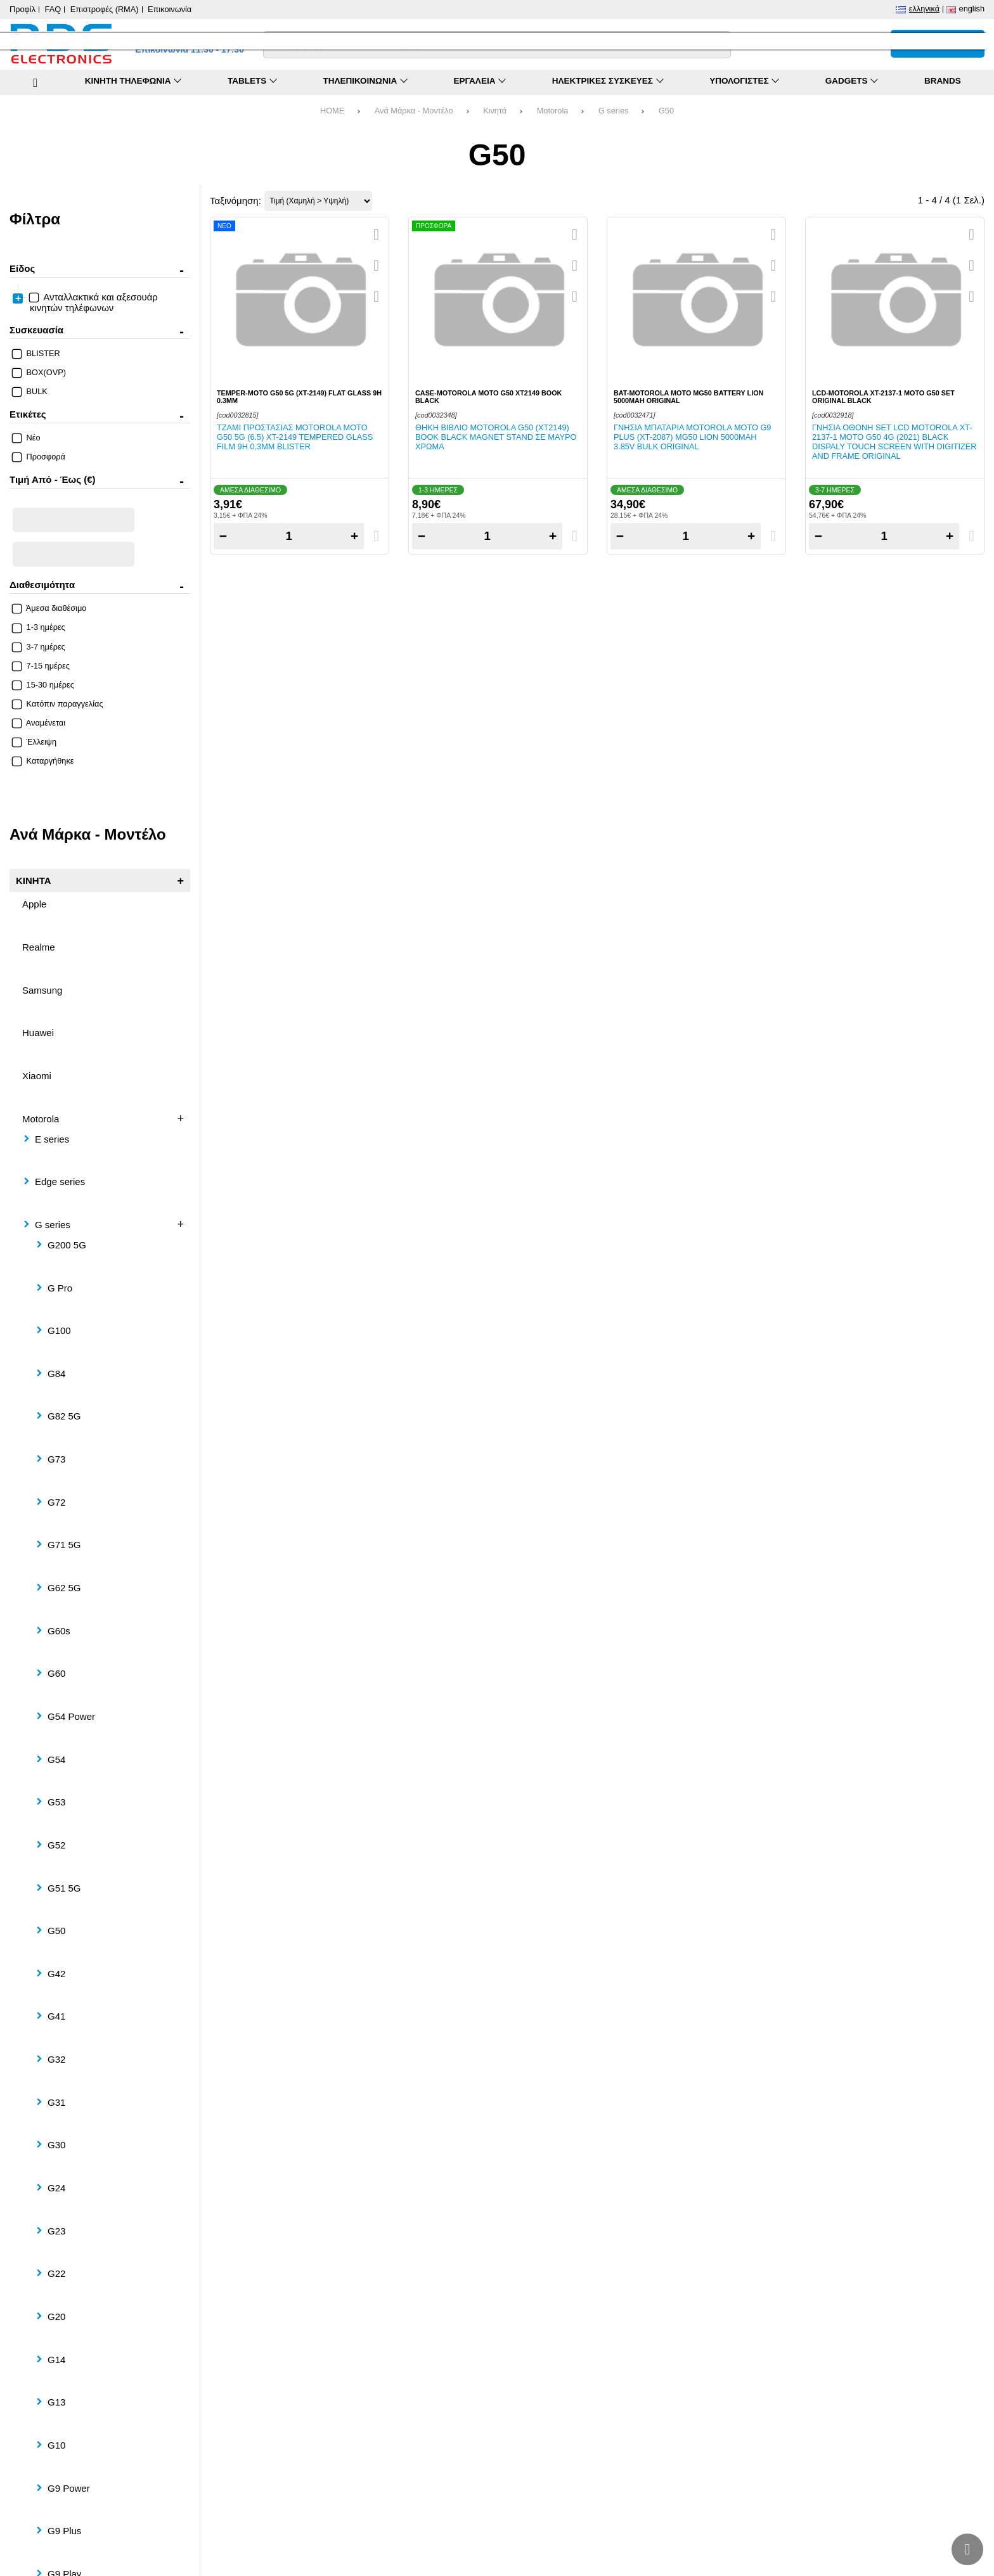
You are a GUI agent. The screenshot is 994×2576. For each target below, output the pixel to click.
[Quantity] (289, 536)
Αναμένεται (39, 722)
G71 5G (64, 1544)
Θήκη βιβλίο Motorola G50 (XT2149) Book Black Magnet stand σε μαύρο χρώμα (495, 437)
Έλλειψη (34, 742)
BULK (30, 391)
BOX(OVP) (39, 372)
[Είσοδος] (872, 43)
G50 (666, 110)
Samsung (42, 990)
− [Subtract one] (223, 536)
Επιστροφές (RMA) (104, 9)
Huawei (38, 1032)
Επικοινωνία (169, 9)
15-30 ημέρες (43, 684)
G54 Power (71, 1716)
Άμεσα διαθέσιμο (49, 608)
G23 (56, 2231)
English (971, 8)
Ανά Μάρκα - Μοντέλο (414, 110)
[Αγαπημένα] (844, 43)
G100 (59, 1330)
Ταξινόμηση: (235, 200)
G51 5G (64, 1888)
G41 (56, 2016)
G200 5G (67, 1245)
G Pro (60, 1288)
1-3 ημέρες (39, 627)
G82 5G (64, 1416)
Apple (34, 904)
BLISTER (36, 353)
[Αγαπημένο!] (376, 265)
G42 (56, 1973)
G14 (56, 2359)
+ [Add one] (354, 536)
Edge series (60, 1181)
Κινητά (495, 110)
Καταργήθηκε (43, 761)
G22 (56, 2273)
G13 (56, 2402)
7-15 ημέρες (41, 665)
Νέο (27, 437)
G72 (56, 1502)
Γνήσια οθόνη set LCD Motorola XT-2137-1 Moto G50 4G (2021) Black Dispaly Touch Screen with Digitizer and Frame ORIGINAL (894, 442)
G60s (59, 1630)
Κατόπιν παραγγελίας (58, 703)
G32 (56, 2059)
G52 (56, 1845)
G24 (56, 2187)
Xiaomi (36, 1075)
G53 (56, 1802)
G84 (56, 1373)
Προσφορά (39, 456)
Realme (38, 947)
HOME (332, 110)
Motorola (553, 110)
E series (52, 1139)
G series (613, 110)
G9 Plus (64, 2530)
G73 (56, 1459)
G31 (56, 2102)
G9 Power (69, 2488)
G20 (56, 2316)
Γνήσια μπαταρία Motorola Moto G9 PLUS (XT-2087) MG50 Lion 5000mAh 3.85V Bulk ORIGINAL (692, 437)
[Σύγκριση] (816, 43)
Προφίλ (23, 9)
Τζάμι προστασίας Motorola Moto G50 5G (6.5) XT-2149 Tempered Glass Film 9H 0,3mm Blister (295, 437)
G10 (56, 2445)
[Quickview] (376, 234)
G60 (56, 1673)
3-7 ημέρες (39, 646)
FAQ (53, 9)
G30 (56, 2144)
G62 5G (64, 1587)
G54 (56, 1759)
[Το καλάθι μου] (937, 44)
